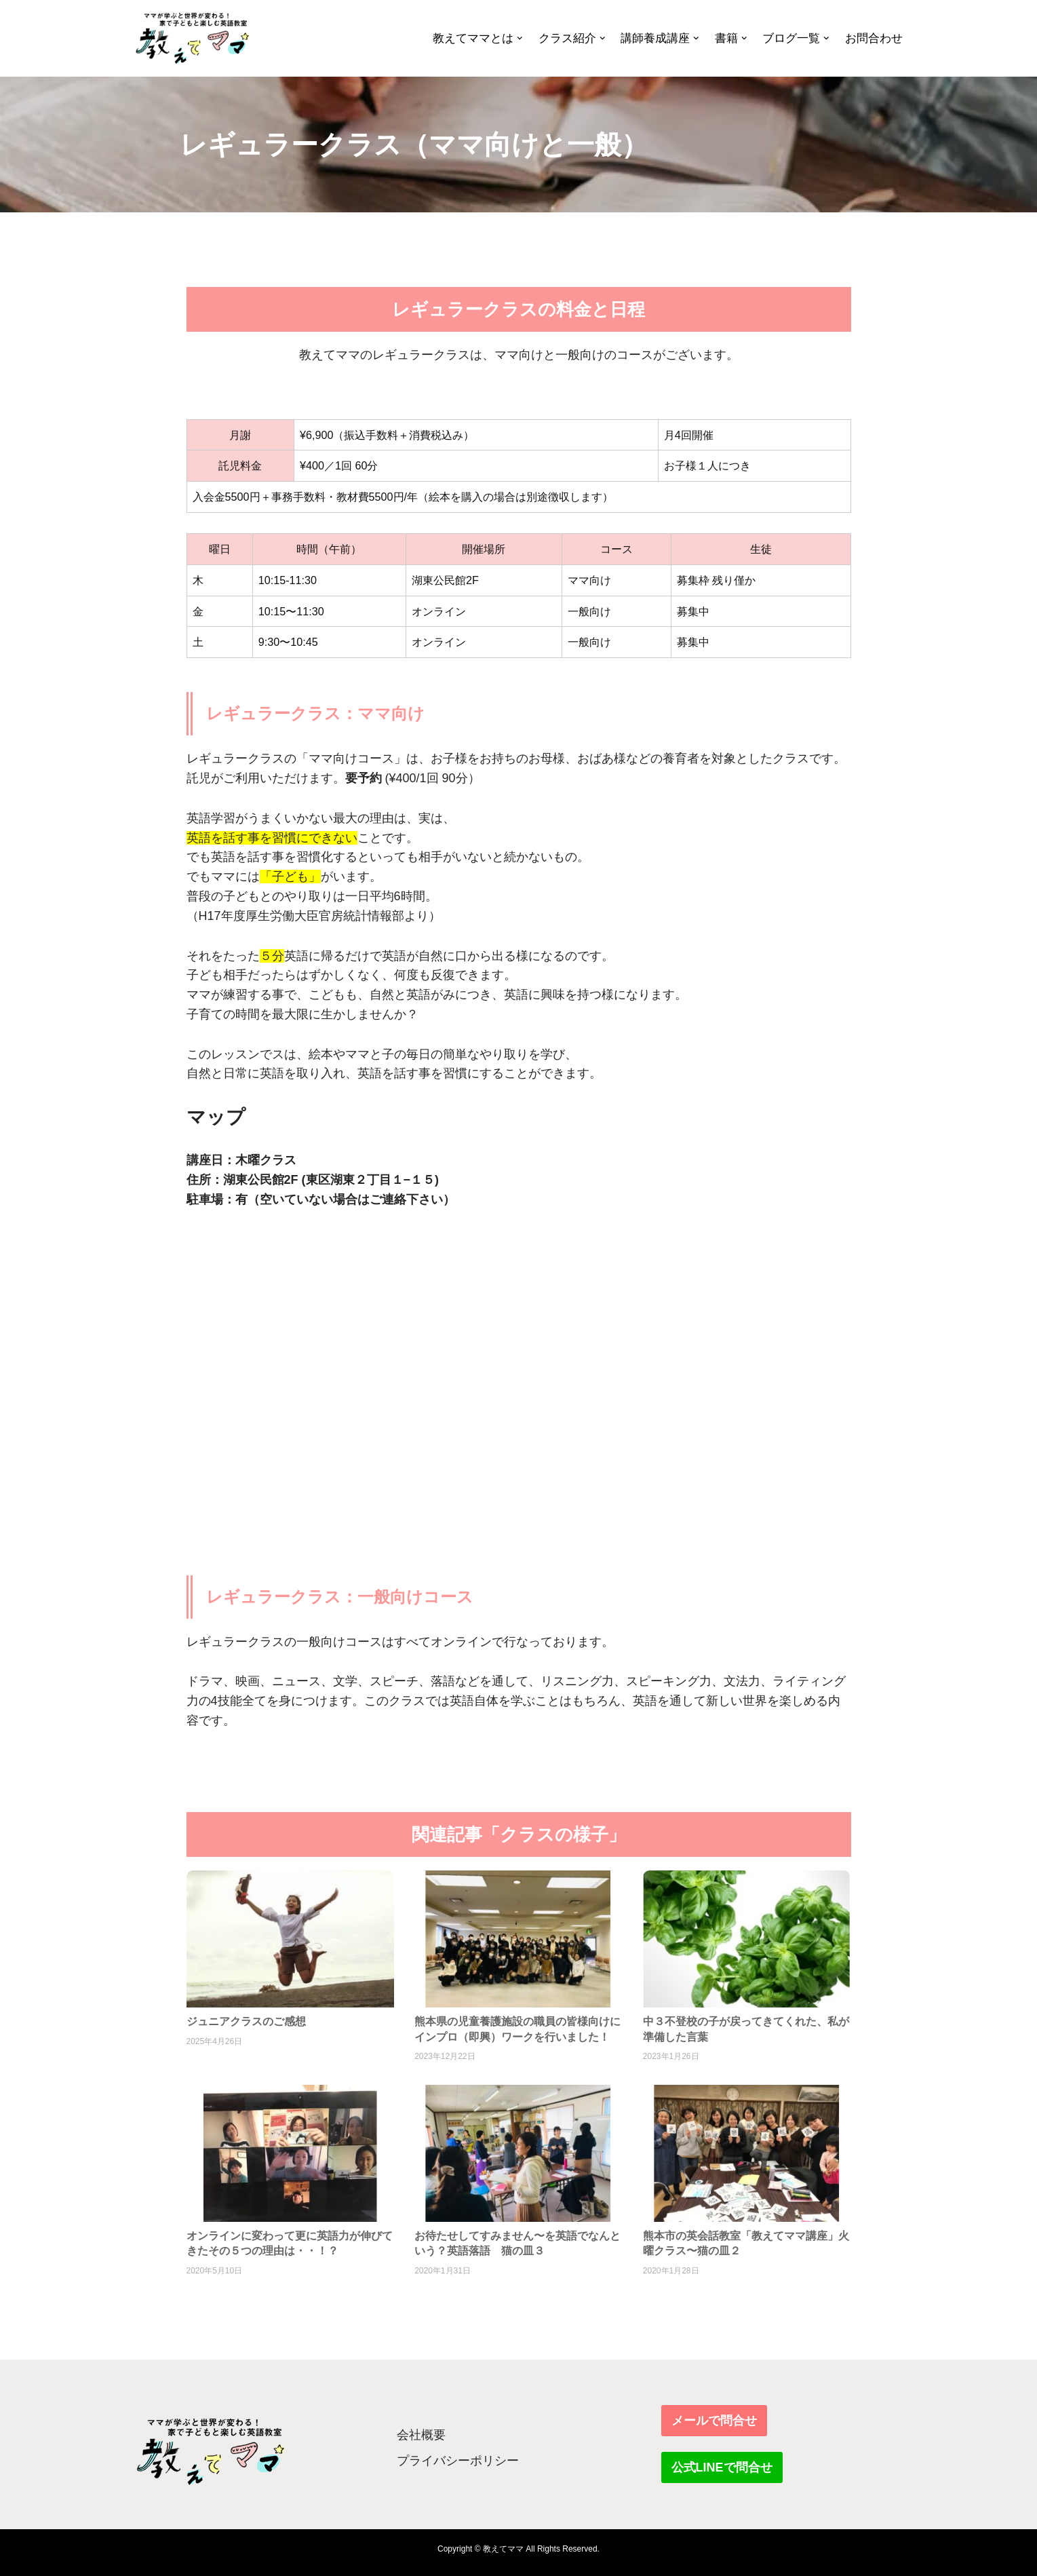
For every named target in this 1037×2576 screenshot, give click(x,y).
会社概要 (421, 2435)
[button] (520, 38)
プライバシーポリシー (458, 2460)
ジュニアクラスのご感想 (246, 2021)
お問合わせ (874, 38)
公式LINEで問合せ (721, 2467)
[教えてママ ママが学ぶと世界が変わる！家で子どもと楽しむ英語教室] (191, 38)
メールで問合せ (714, 2420)
